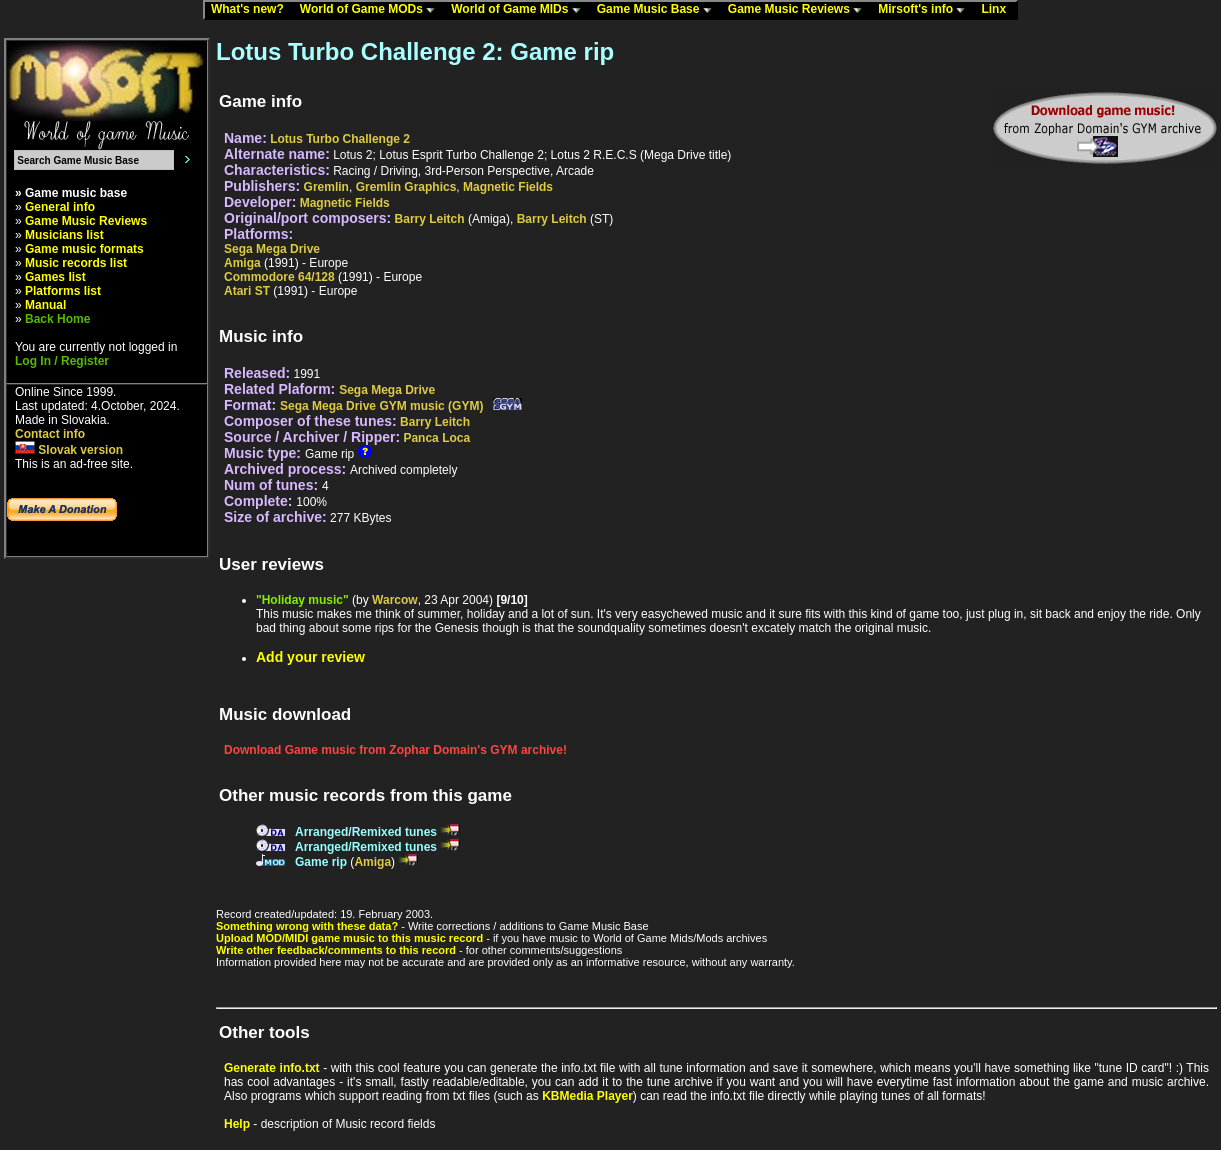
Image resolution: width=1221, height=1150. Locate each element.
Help (237, 1124)
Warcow (395, 600)
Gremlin (326, 187)
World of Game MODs (372, 10)
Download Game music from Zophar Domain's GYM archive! (395, 750)
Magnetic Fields (508, 187)
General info (60, 207)
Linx (998, 10)
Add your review (310, 657)
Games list (55, 277)
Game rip (321, 862)
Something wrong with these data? (307, 926)
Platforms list (63, 291)
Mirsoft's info (926, 10)
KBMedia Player (587, 1096)
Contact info (50, 434)
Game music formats (84, 249)
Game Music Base (659, 10)
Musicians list (64, 235)
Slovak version (69, 450)
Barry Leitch (430, 219)
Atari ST (247, 291)
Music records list (76, 263)
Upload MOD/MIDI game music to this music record (349, 938)
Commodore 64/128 (279, 277)
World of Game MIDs (520, 10)
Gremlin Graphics (406, 187)
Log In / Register (62, 361)
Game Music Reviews (799, 10)
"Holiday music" (302, 600)
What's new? (252, 10)
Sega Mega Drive (272, 249)
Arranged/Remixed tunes (366, 832)
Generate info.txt (272, 1068)
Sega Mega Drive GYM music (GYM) (381, 406)
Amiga (242, 263)
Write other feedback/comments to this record (336, 950)
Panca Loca (436, 438)
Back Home (57, 319)
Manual (45, 305)
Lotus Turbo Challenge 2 (340, 139)
